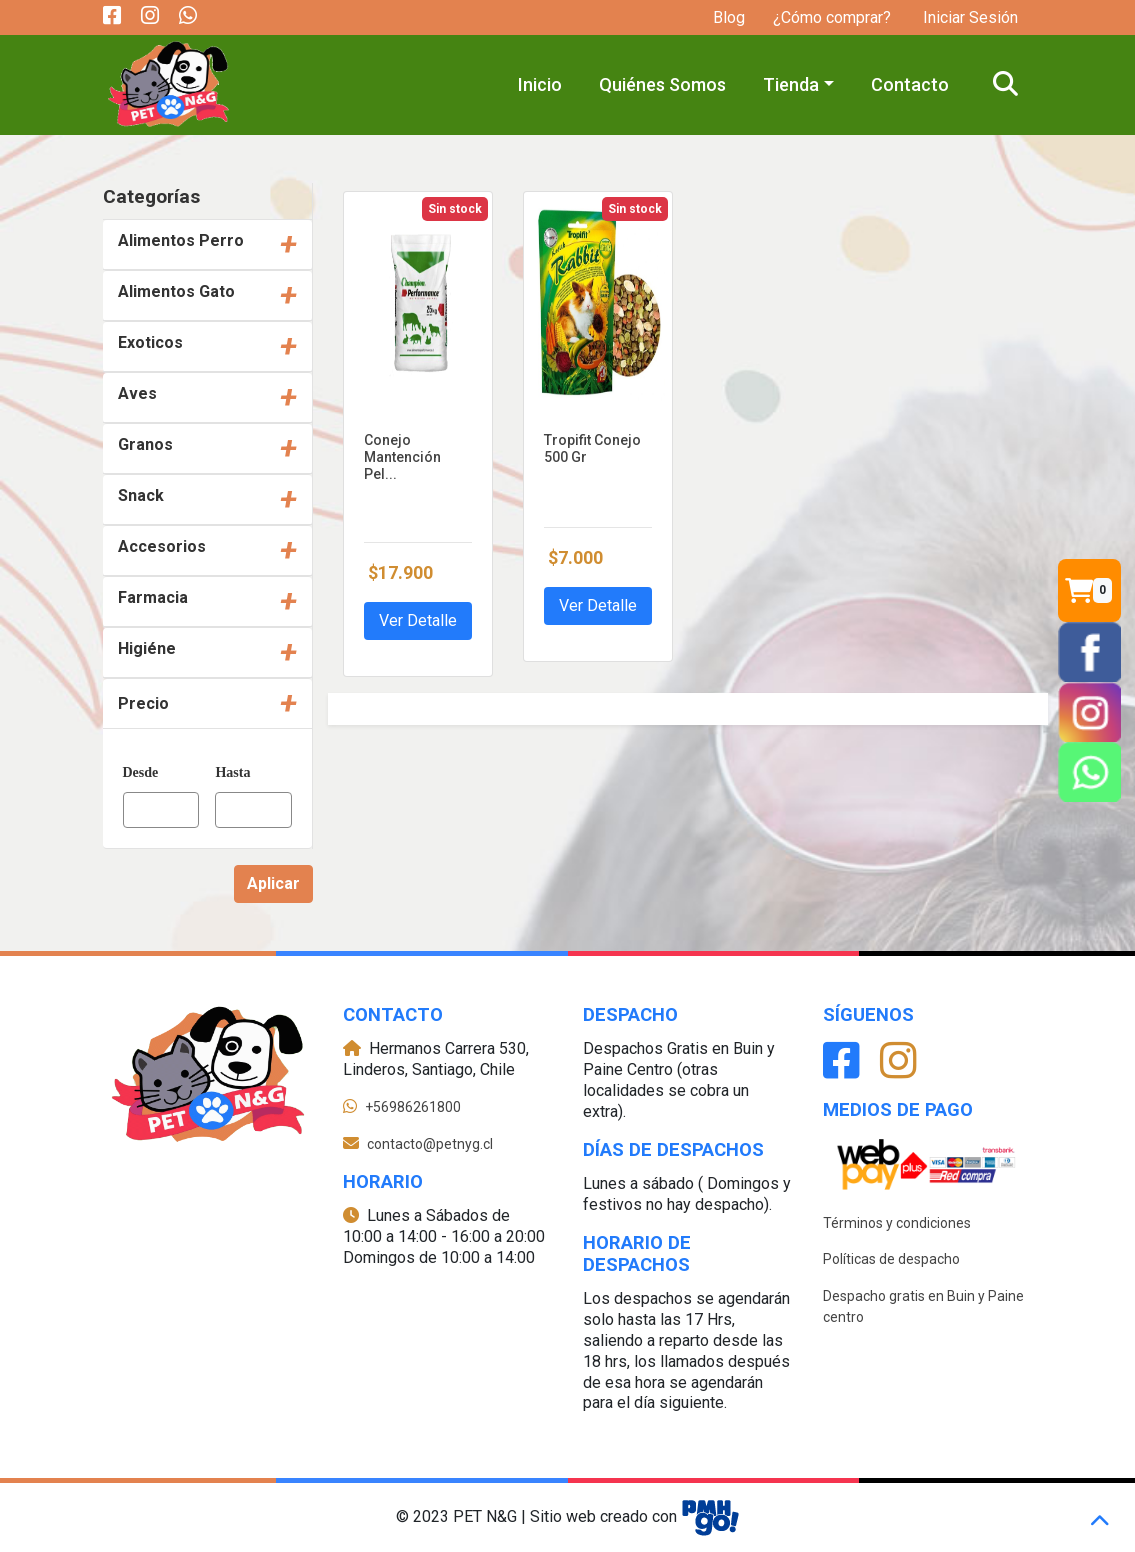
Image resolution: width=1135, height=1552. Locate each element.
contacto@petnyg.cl (430, 1144)
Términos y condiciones (897, 1223)
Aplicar (273, 883)
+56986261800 (413, 1107)
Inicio (540, 84)
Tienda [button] (791, 84)
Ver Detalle (418, 620)
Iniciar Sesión (968, 17)
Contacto (910, 84)
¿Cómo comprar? (832, 17)
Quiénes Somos (662, 84)
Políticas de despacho (891, 1259)
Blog (729, 17)
